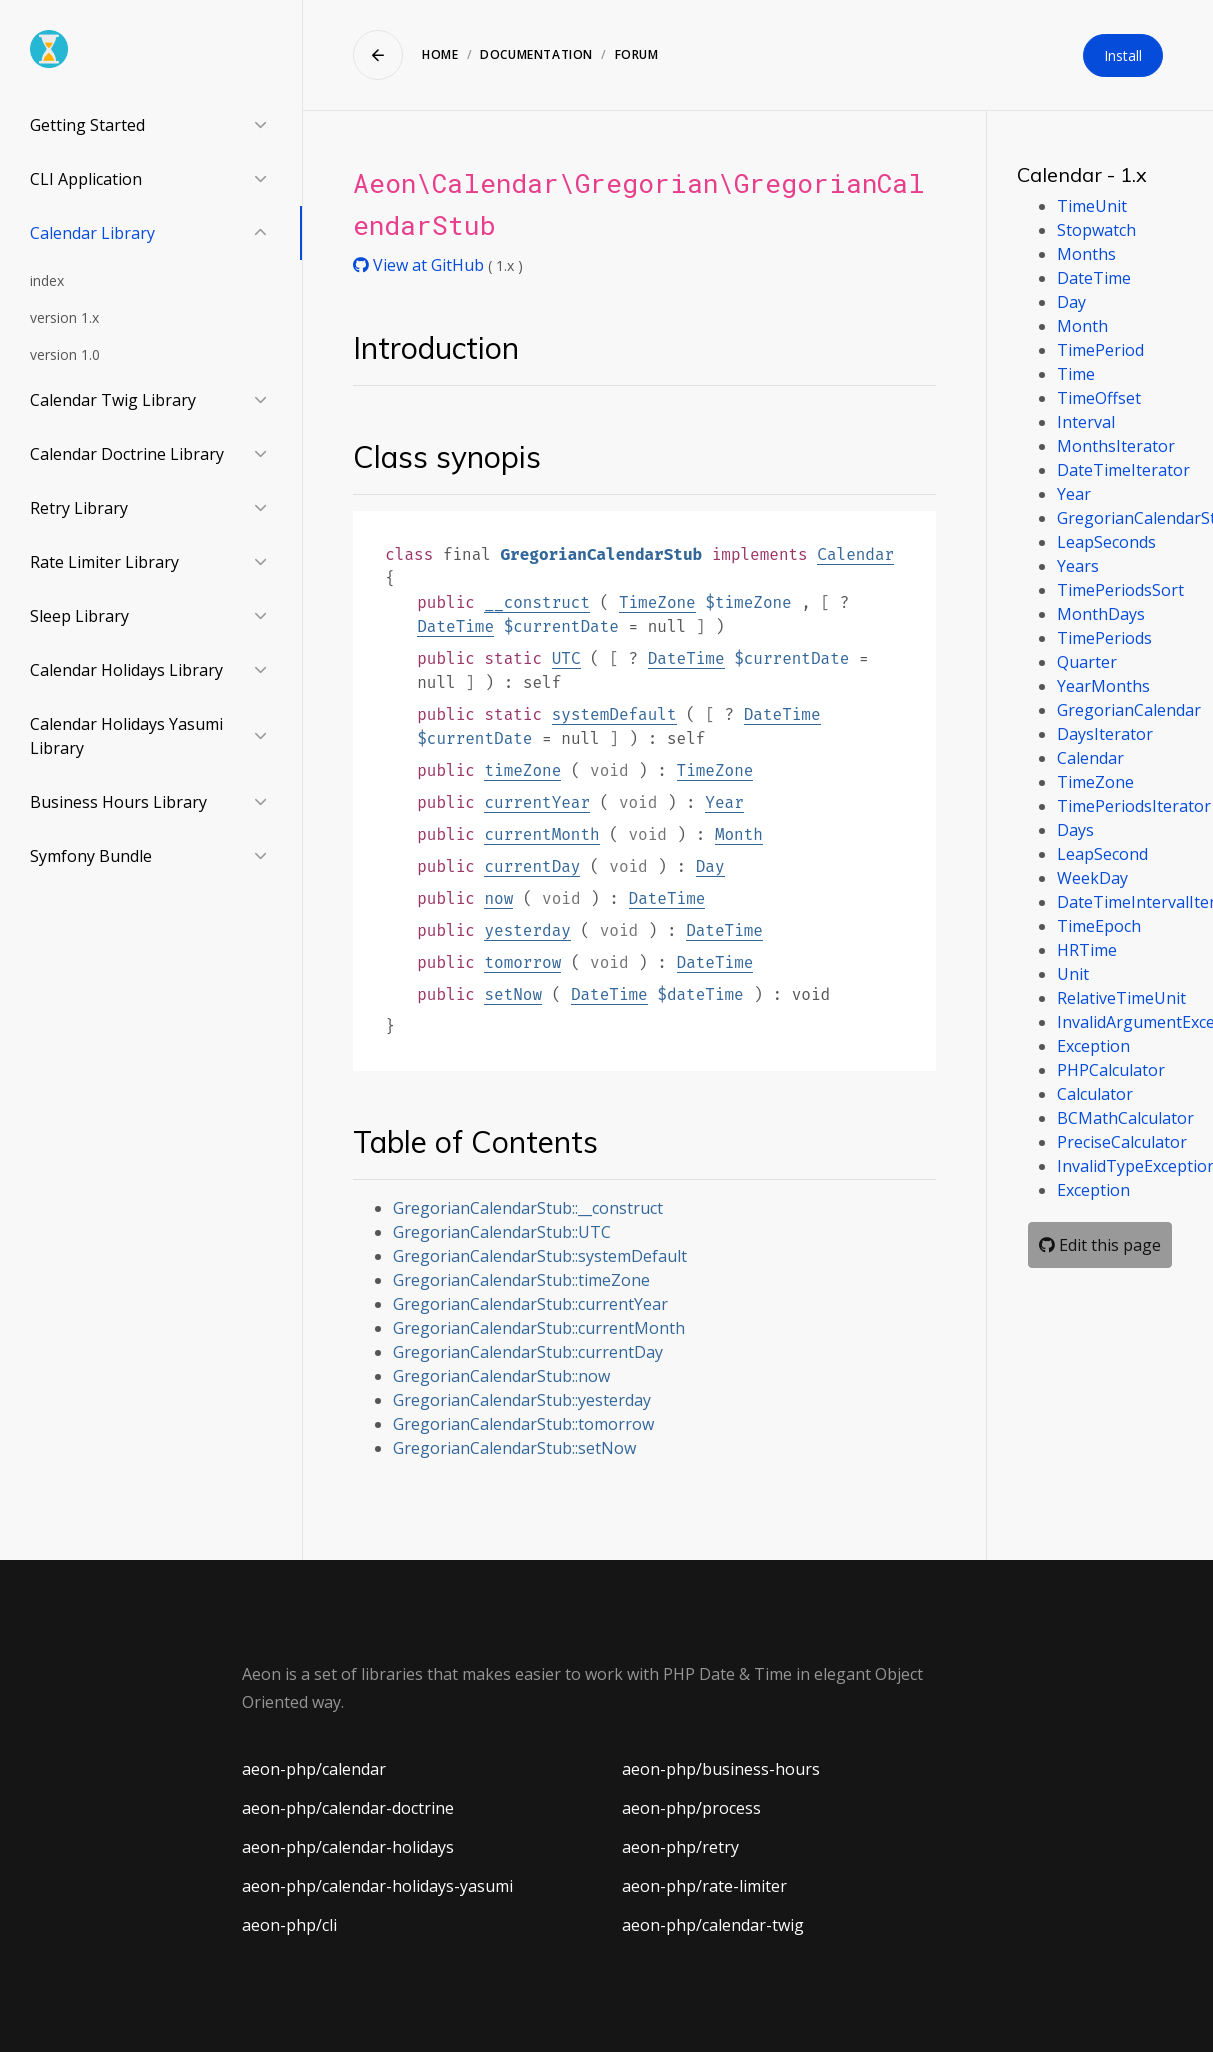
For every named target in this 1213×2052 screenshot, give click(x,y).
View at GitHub (420, 265)
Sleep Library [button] (79, 616)
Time (1076, 374)
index (47, 280)
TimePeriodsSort (1120, 590)
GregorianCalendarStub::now (501, 1376)
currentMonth (541, 834)
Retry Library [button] (79, 508)
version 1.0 (65, 354)
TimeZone (657, 602)
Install (1123, 55)
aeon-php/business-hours (721, 1769)
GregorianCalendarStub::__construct (528, 1208)
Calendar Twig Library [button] (113, 400)
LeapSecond (1102, 854)
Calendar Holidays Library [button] (126, 670)
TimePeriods (1104, 638)
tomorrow (522, 962)
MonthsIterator (1116, 446)
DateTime (455, 626)
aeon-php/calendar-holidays (348, 1847)
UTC (566, 658)
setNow (513, 994)
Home (440, 54)
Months (1086, 254)
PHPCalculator (1111, 1070)
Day (710, 866)
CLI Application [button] (86, 179)
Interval (1086, 422)
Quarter (1087, 662)
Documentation (536, 54)
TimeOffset (1099, 398)
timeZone (522, 770)
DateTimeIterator (1123, 470)
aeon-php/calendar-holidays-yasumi (377, 1886)
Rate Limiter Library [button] (104, 562)
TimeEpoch (1099, 926)
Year (724, 802)
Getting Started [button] (87, 125)
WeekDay (1092, 878)
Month (739, 834)
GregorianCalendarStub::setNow (514, 1448)
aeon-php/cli (289, 1925)
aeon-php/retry (680, 1847)
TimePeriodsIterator (1134, 806)
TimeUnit (1092, 206)
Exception (1093, 1046)
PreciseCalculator (1122, 1142)
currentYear (537, 802)
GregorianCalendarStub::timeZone (521, 1280)
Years (1078, 566)
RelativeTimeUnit (1121, 998)
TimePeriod (1100, 350)
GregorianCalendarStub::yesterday (522, 1400)
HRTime (1087, 950)
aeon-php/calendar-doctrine (348, 1808)
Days (1075, 830)
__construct (537, 602)
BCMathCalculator (1125, 1118)
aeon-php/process (691, 1808)
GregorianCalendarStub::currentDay (528, 1352)
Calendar (855, 554)
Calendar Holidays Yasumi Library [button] (126, 736)
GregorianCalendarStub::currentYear (530, 1304)
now (498, 898)
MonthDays (1101, 614)
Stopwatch (1096, 230)
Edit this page (1100, 1245)
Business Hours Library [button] (118, 802)
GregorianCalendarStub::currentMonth (539, 1328)
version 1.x (64, 317)
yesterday (527, 930)
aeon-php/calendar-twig (713, 1925)
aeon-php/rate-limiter (704, 1886)
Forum (637, 54)
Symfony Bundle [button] (91, 856)
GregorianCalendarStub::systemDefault (540, 1256)
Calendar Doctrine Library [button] (127, 454)
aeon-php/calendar (314, 1769)
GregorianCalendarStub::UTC (502, 1232)
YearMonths (1103, 686)
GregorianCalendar (1129, 710)
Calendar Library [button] (92, 233)
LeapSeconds (1106, 542)
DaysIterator (1105, 734)
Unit (1073, 974)
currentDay (532, 866)
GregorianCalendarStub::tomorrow (523, 1424)
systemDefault (614, 714)
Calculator (1095, 1094)
